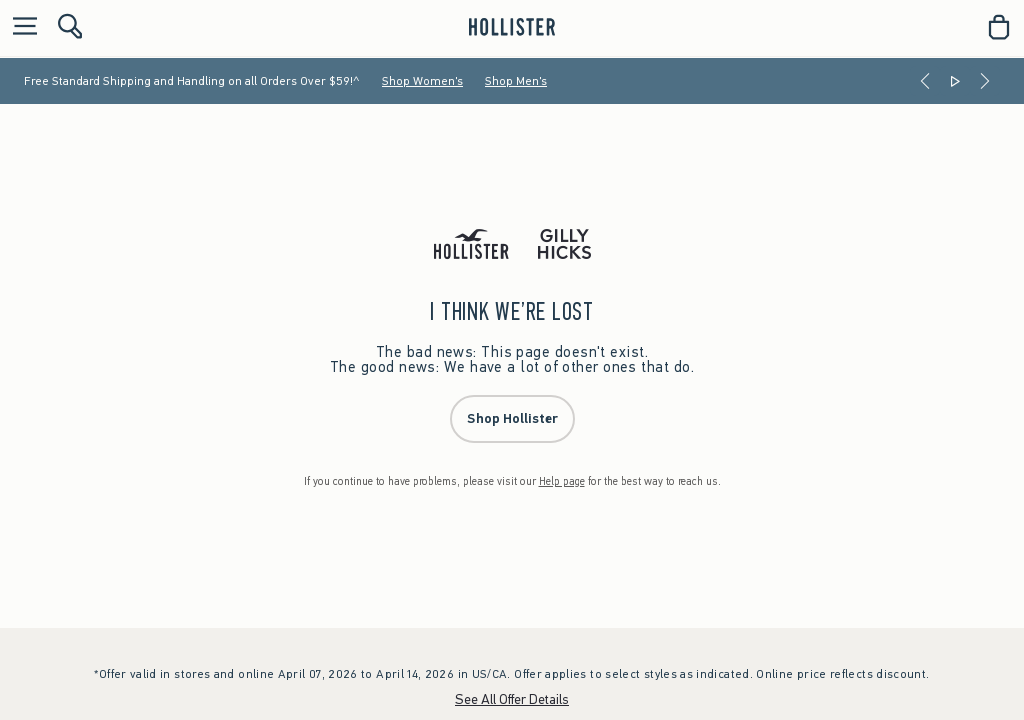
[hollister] (511, 27)
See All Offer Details (512, 699)
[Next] (985, 81)
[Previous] (925, 81)
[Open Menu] (20, 27)
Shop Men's (516, 81)
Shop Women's (422, 81)
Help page (562, 481)
